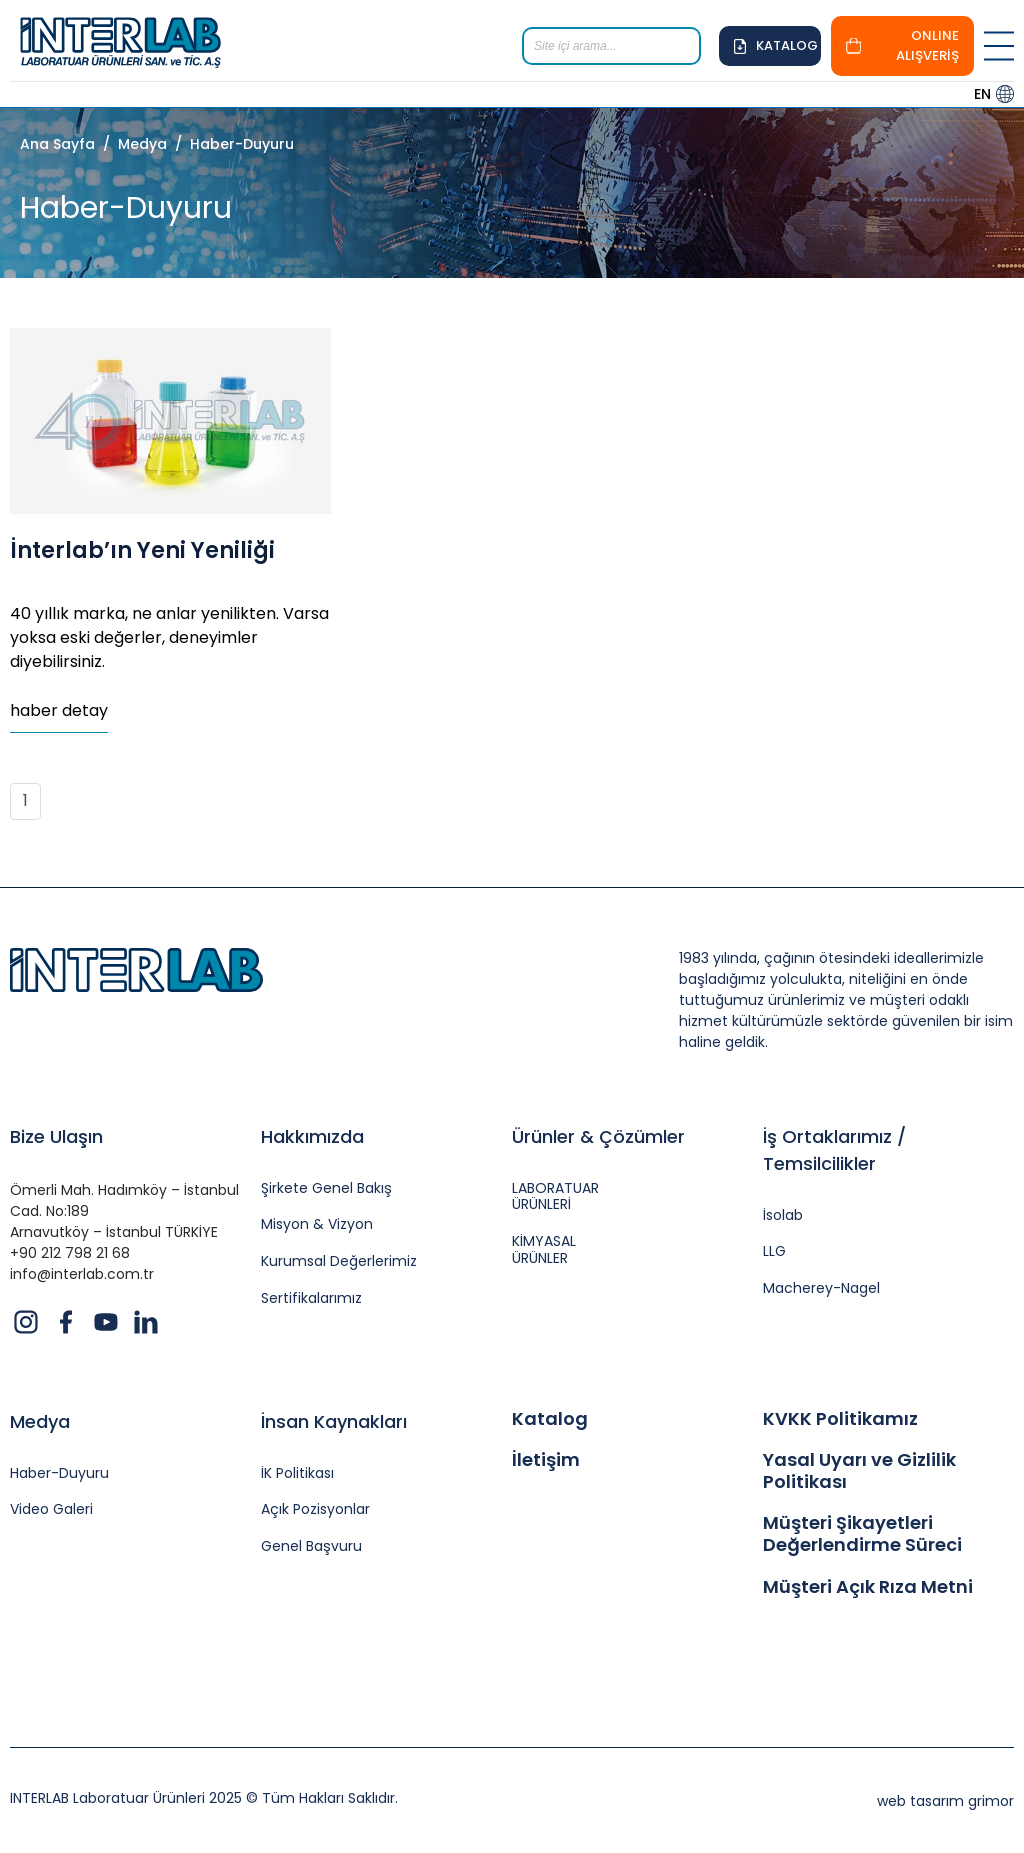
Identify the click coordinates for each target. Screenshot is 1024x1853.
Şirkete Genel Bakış (326, 1188)
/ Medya (131, 144)
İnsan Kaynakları (334, 1421)
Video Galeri (51, 1509)
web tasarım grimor (945, 1801)
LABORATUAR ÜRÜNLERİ (555, 1197)
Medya (40, 1421)
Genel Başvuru (311, 1546)
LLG (774, 1251)
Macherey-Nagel (821, 1288)
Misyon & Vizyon (317, 1224)
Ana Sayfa (57, 144)
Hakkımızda (312, 1136)
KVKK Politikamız (840, 1419)
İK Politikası (297, 1473)
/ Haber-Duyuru (230, 144)
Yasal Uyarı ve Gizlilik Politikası (859, 1470)
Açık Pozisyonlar (315, 1509)
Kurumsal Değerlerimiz (339, 1261)
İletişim (546, 1460)
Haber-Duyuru (59, 1473)
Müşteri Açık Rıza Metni (868, 1587)
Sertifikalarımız (311, 1298)
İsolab (783, 1215)
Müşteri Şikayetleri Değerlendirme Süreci (862, 1533)
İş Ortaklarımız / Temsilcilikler (834, 1150)
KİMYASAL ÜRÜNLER (544, 1250)
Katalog (550, 1419)
